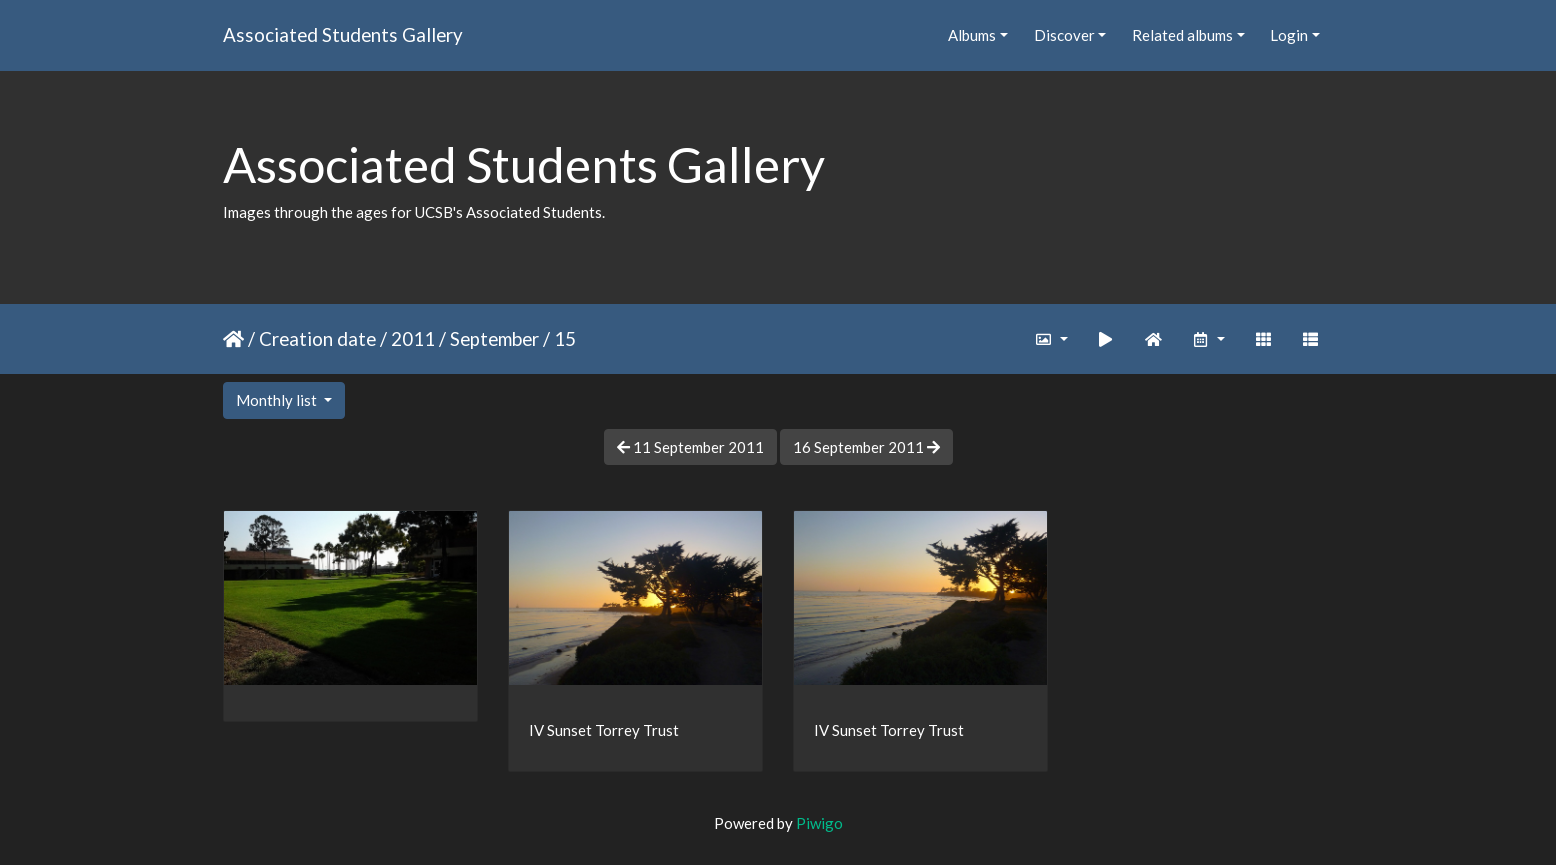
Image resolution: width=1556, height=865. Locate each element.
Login (1289, 35)
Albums (972, 35)
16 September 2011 (866, 447)
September (494, 338)
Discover (1064, 35)
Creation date (317, 338)
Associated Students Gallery (343, 34)
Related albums (1182, 35)
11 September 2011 (690, 447)
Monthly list (278, 400)
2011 (413, 338)
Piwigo (819, 823)
